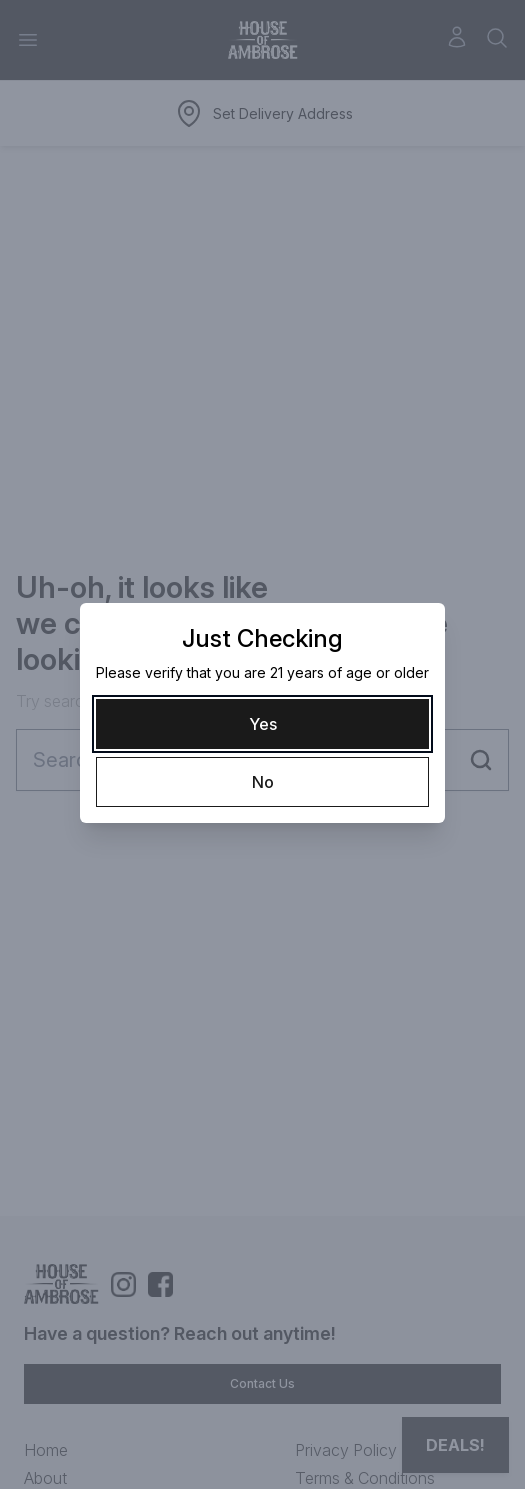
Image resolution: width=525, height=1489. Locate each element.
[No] (262, 782)
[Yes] (262, 724)
